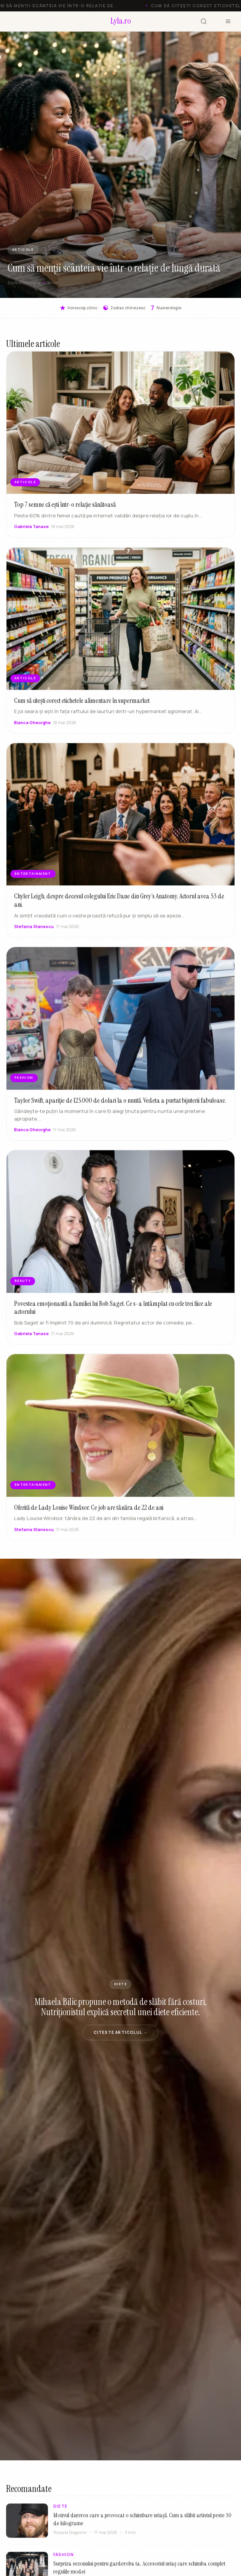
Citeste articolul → (121, 2032)
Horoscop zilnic (78, 308)
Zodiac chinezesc (124, 308)
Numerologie (166, 308)
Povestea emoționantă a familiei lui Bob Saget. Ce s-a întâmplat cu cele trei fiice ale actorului (113, 1315)
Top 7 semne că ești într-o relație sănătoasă (65, 504)
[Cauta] (204, 21)
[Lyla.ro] (120, 21)
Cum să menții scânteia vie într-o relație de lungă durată (114, 268)
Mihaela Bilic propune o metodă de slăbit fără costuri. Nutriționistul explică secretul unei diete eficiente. (121, 2007)
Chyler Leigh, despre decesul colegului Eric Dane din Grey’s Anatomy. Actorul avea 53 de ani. (119, 907)
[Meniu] (228, 21)
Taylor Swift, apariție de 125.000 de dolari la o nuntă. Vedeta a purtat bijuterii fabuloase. (120, 1107)
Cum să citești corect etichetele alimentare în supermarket (82, 707)
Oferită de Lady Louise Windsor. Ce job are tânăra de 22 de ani (88, 1514)
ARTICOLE (23, 249)
